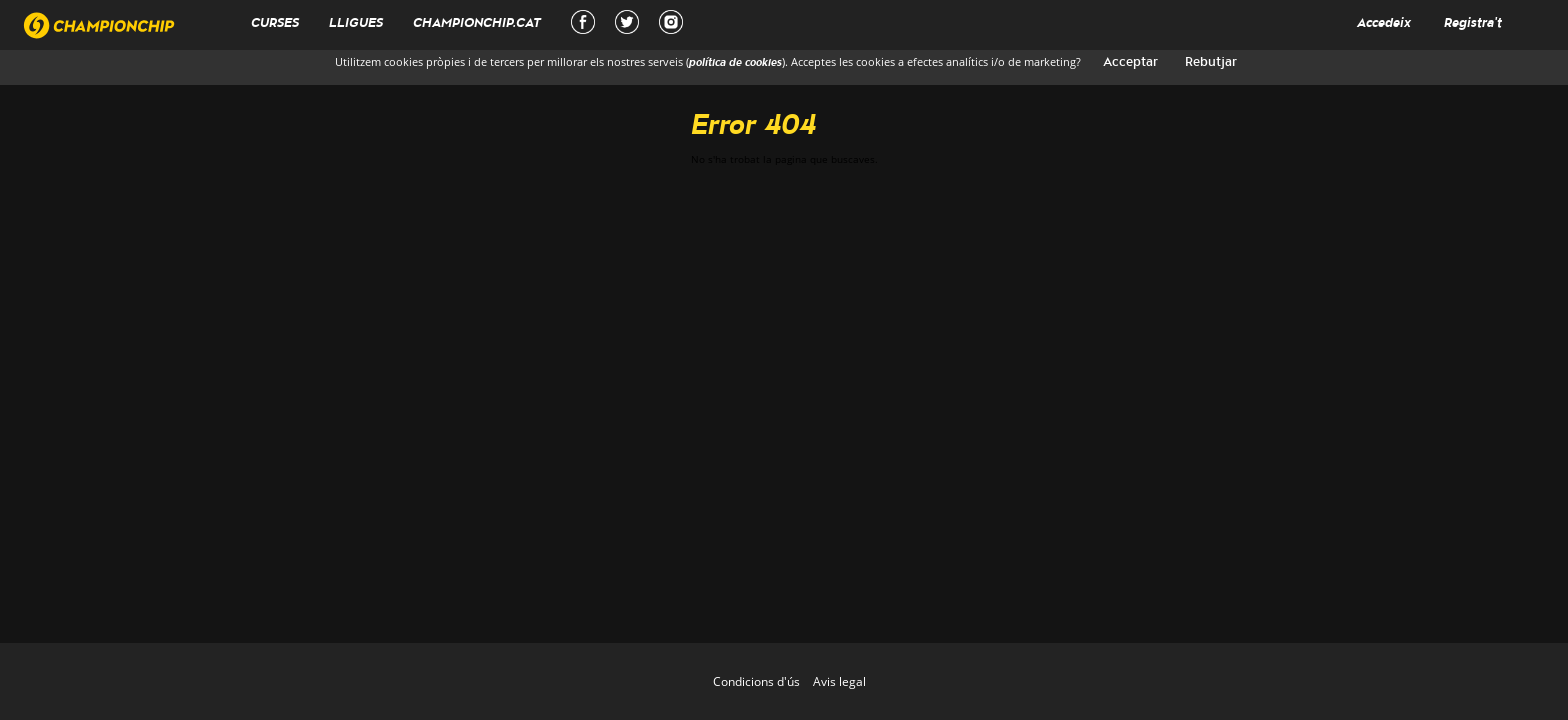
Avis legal (839, 681)
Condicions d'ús (756, 681)
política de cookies (735, 63)
